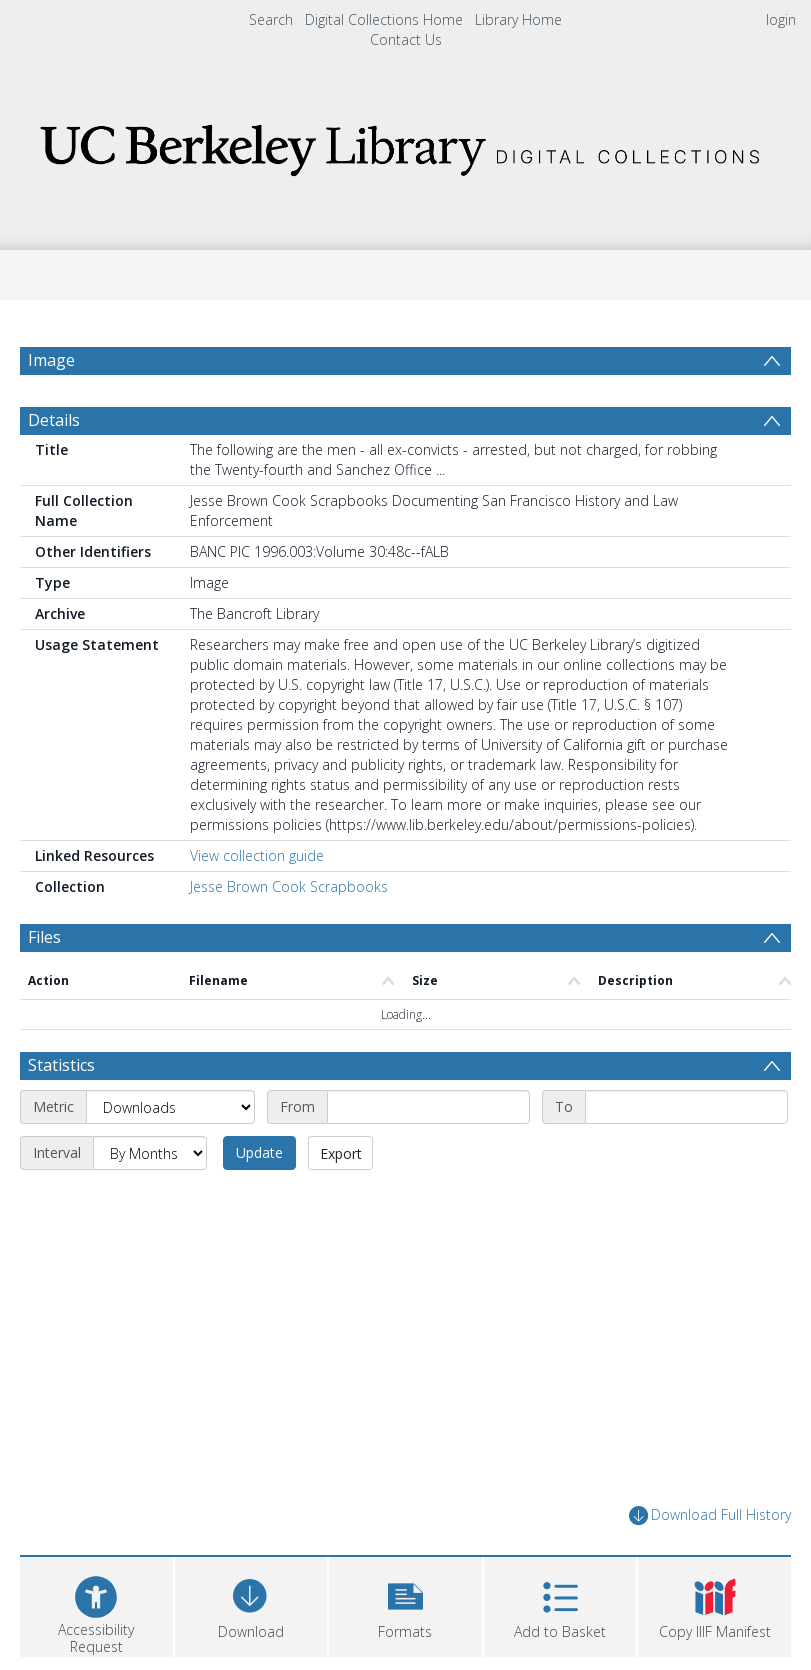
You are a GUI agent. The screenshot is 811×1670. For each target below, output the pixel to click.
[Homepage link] (406, 144)
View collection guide (257, 855)
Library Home (518, 19)
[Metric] (170, 1107)
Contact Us (406, 39)
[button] (405, 1604)
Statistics (61, 1065)
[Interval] (150, 1153)
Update (259, 1152)
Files (44, 937)
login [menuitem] (781, 19)
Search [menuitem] (271, 19)
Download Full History (710, 1515)
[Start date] (428, 1107)
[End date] (686, 1107)
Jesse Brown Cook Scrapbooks (289, 886)
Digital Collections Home (384, 19)
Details (54, 420)
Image (51, 360)
